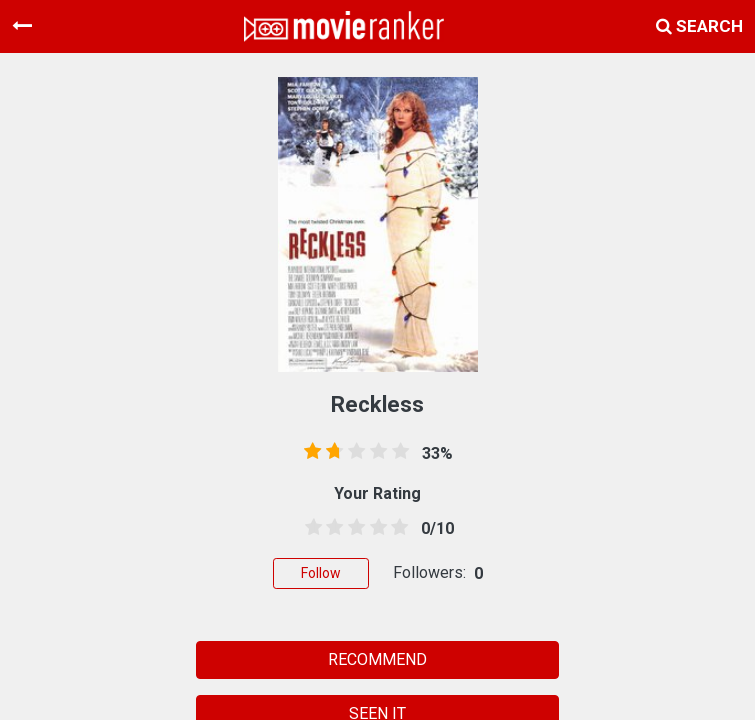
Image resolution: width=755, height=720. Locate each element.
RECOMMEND (377, 659)
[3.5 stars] (375, 528)
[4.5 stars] (396, 528)
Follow (321, 573)
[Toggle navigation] (22, 26)
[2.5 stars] (353, 528)
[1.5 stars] (332, 528)
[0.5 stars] (310, 528)
